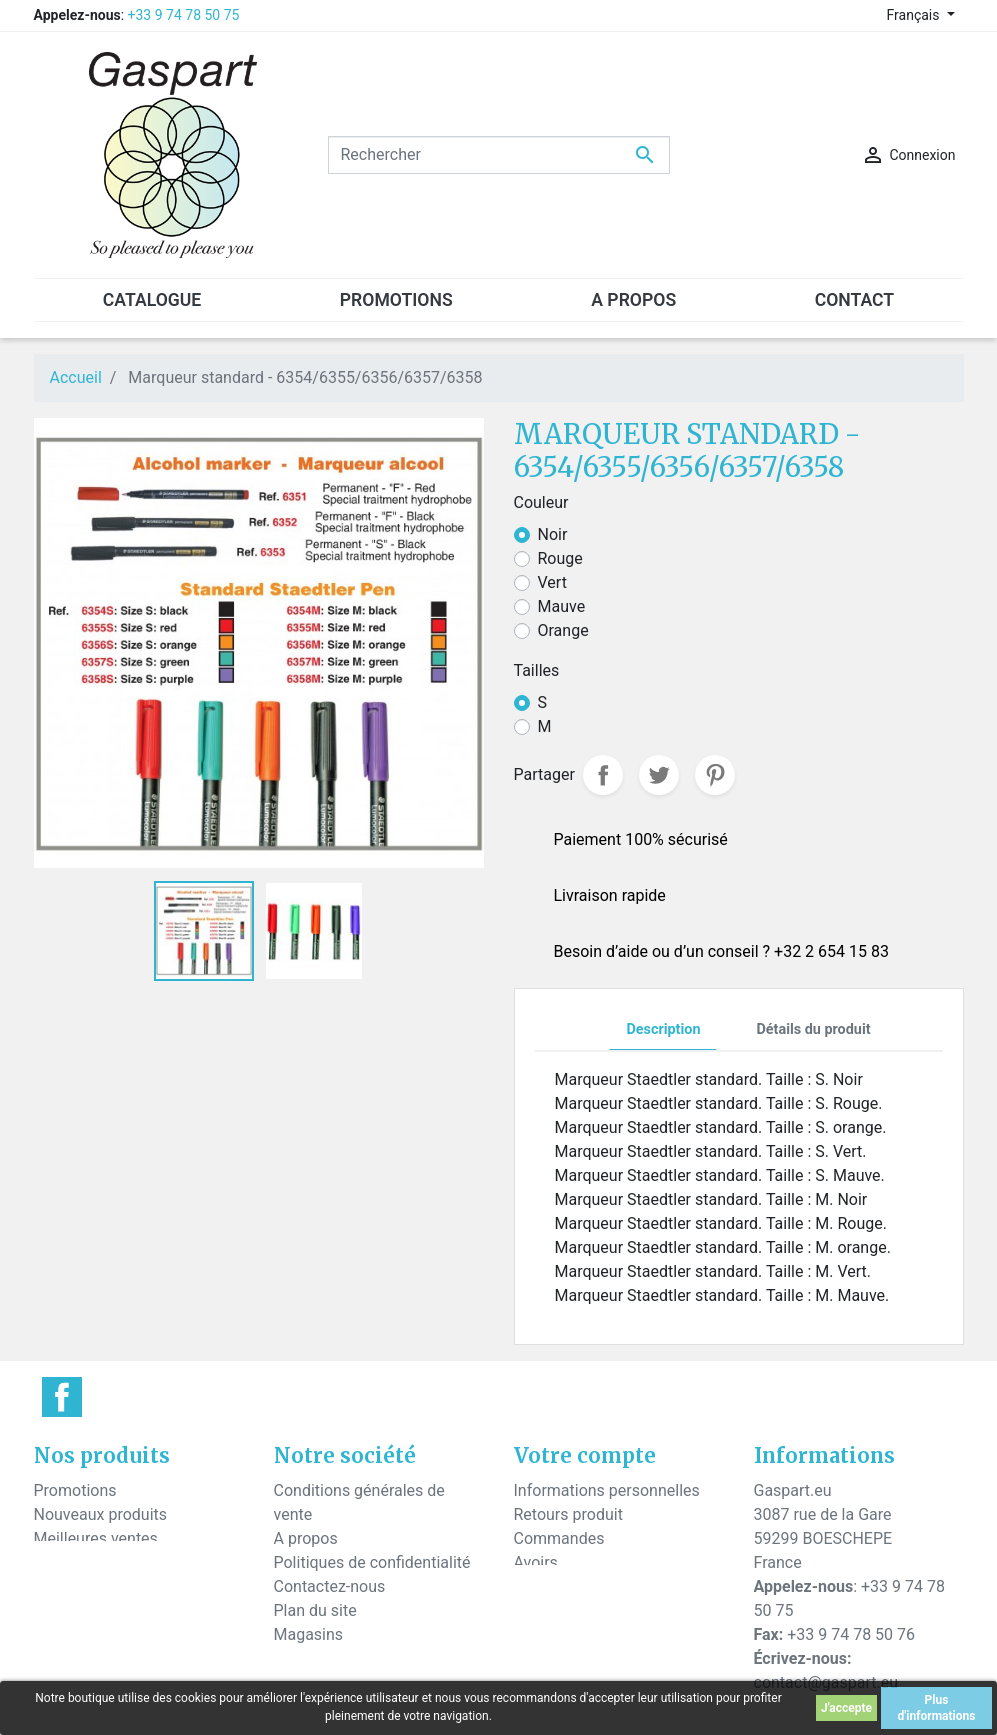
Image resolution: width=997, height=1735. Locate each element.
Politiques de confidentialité (372, 1562)
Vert (552, 582)
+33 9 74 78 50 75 (184, 15)
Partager (603, 775)
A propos (306, 1538)
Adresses (547, 1586)
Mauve (562, 606)
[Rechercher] (499, 155)
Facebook (62, 1397)
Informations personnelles (607, 1490)
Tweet (659, 775)
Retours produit (568, 1514)
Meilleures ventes (96, 1538)
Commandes (559, 1538)
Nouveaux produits (101, 1514)
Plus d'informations (937, 1708)
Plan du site (315, 1610)
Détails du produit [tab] (813, 1029)
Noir (553, 534)
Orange (563, 630)
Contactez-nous (330, 1586)
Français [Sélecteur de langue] (915, 15)
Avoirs (536, 1562)
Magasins (309, 1634)
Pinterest (715, 775)
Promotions (75, 1490)
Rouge (560, 558)
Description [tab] (663, 1029)
